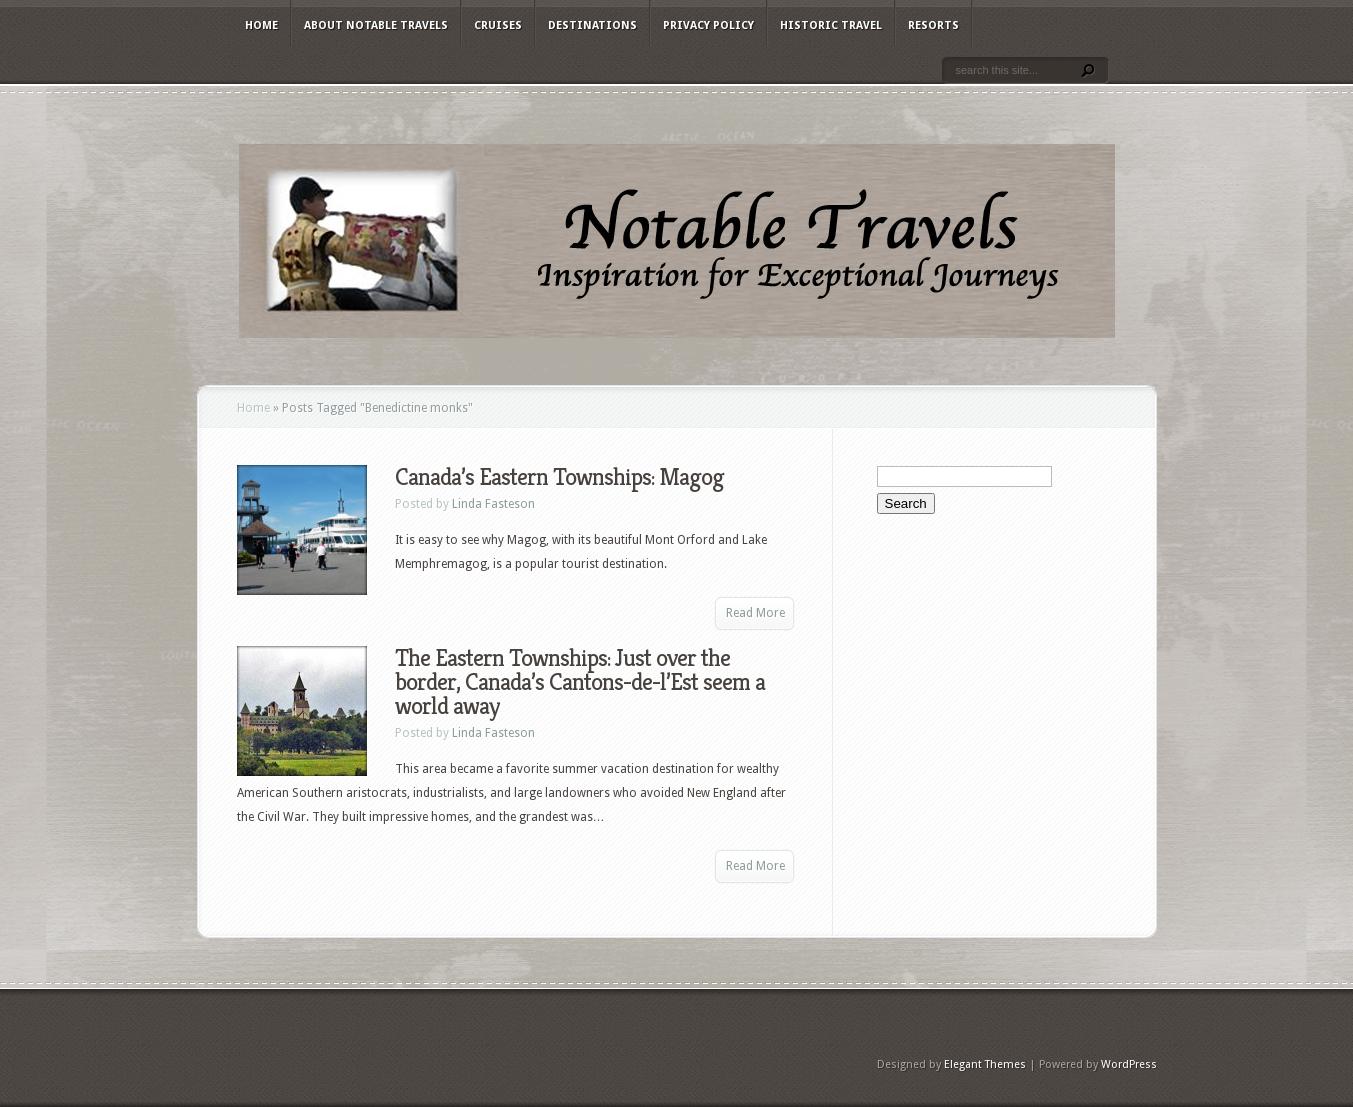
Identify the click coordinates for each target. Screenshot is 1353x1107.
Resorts (933, 25)
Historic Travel (831, 25)
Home (261, 25)
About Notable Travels (376, 25)
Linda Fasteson (493, 504)
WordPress (1129, 1064)
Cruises (498, 25)
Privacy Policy (708, 25)
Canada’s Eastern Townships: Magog (559, 477)
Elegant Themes (985, 1064)
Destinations (592, 25)
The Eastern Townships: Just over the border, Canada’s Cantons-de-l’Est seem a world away (580, 682)
